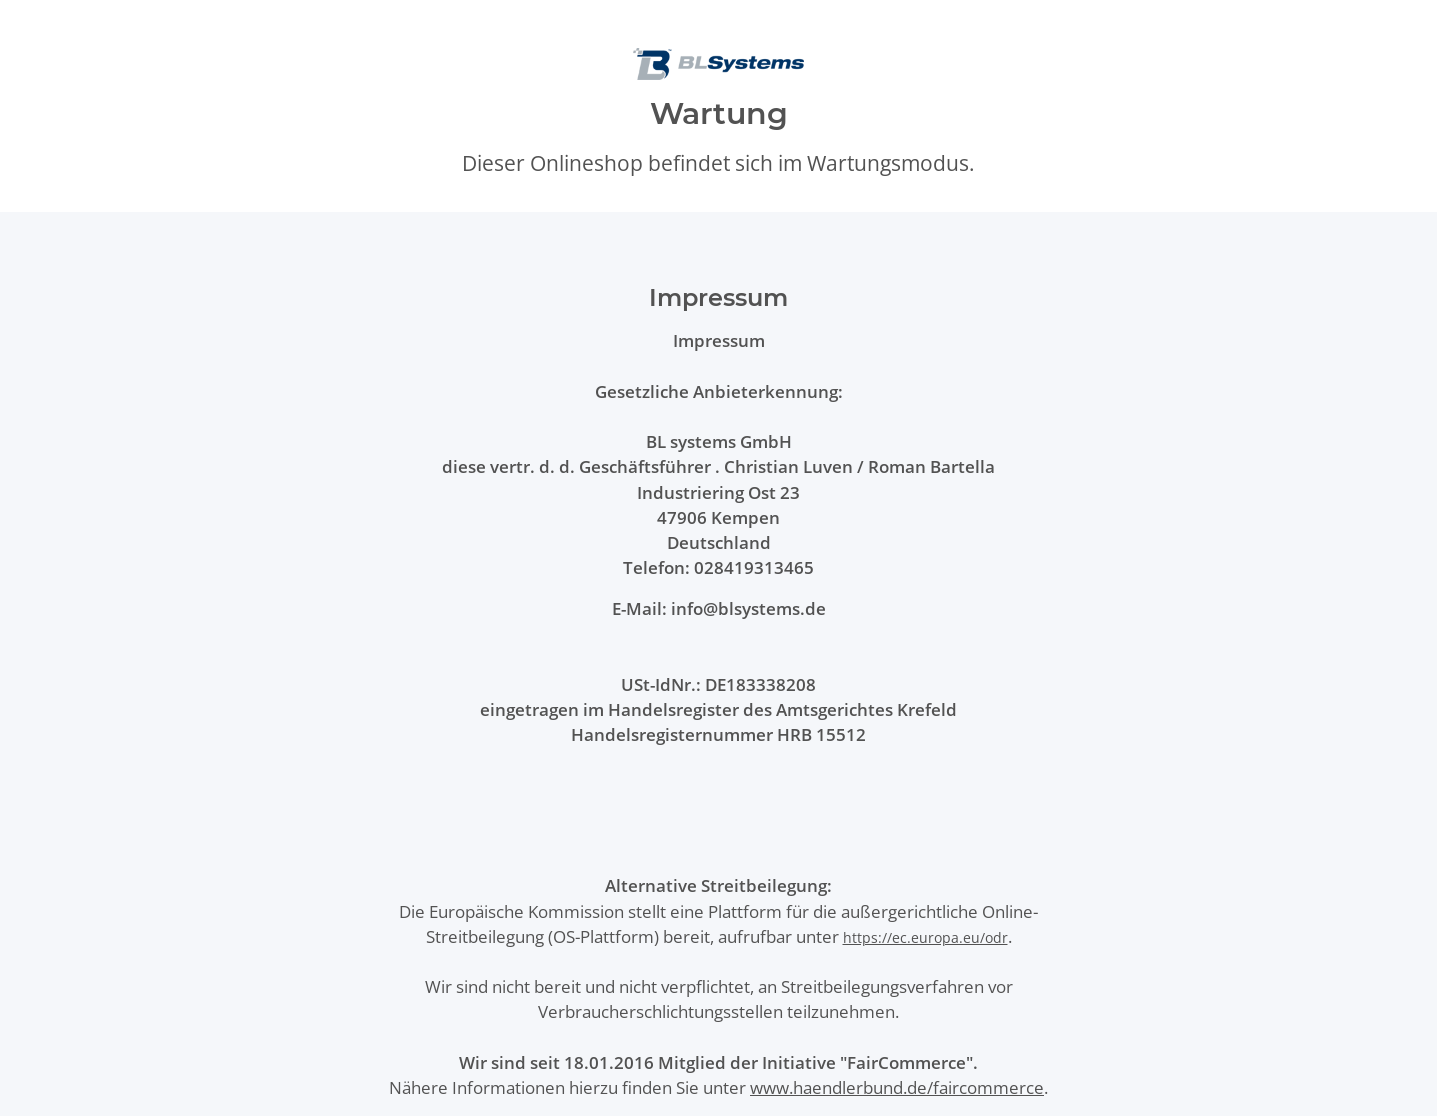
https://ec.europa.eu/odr (925, 937)
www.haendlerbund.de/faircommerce (897, 1087)
